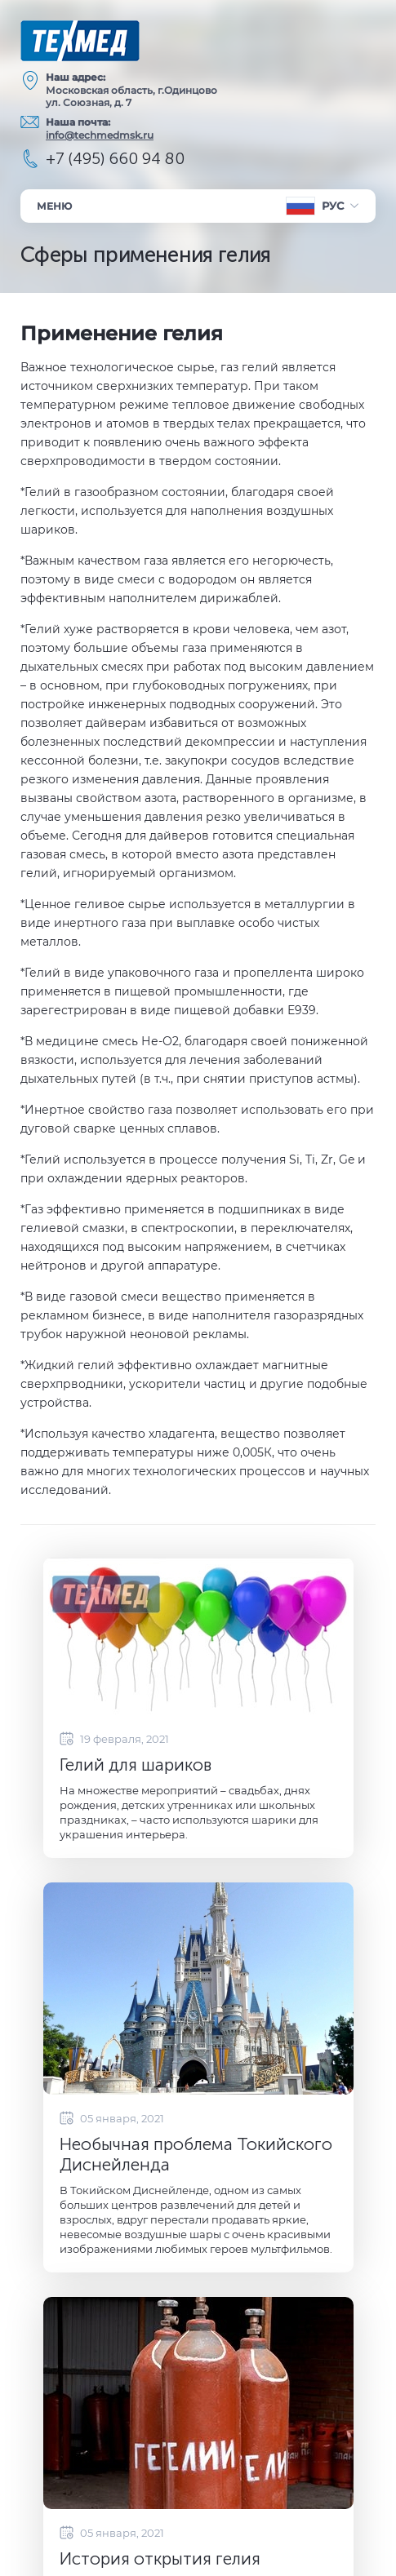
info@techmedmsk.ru (100, 135)
